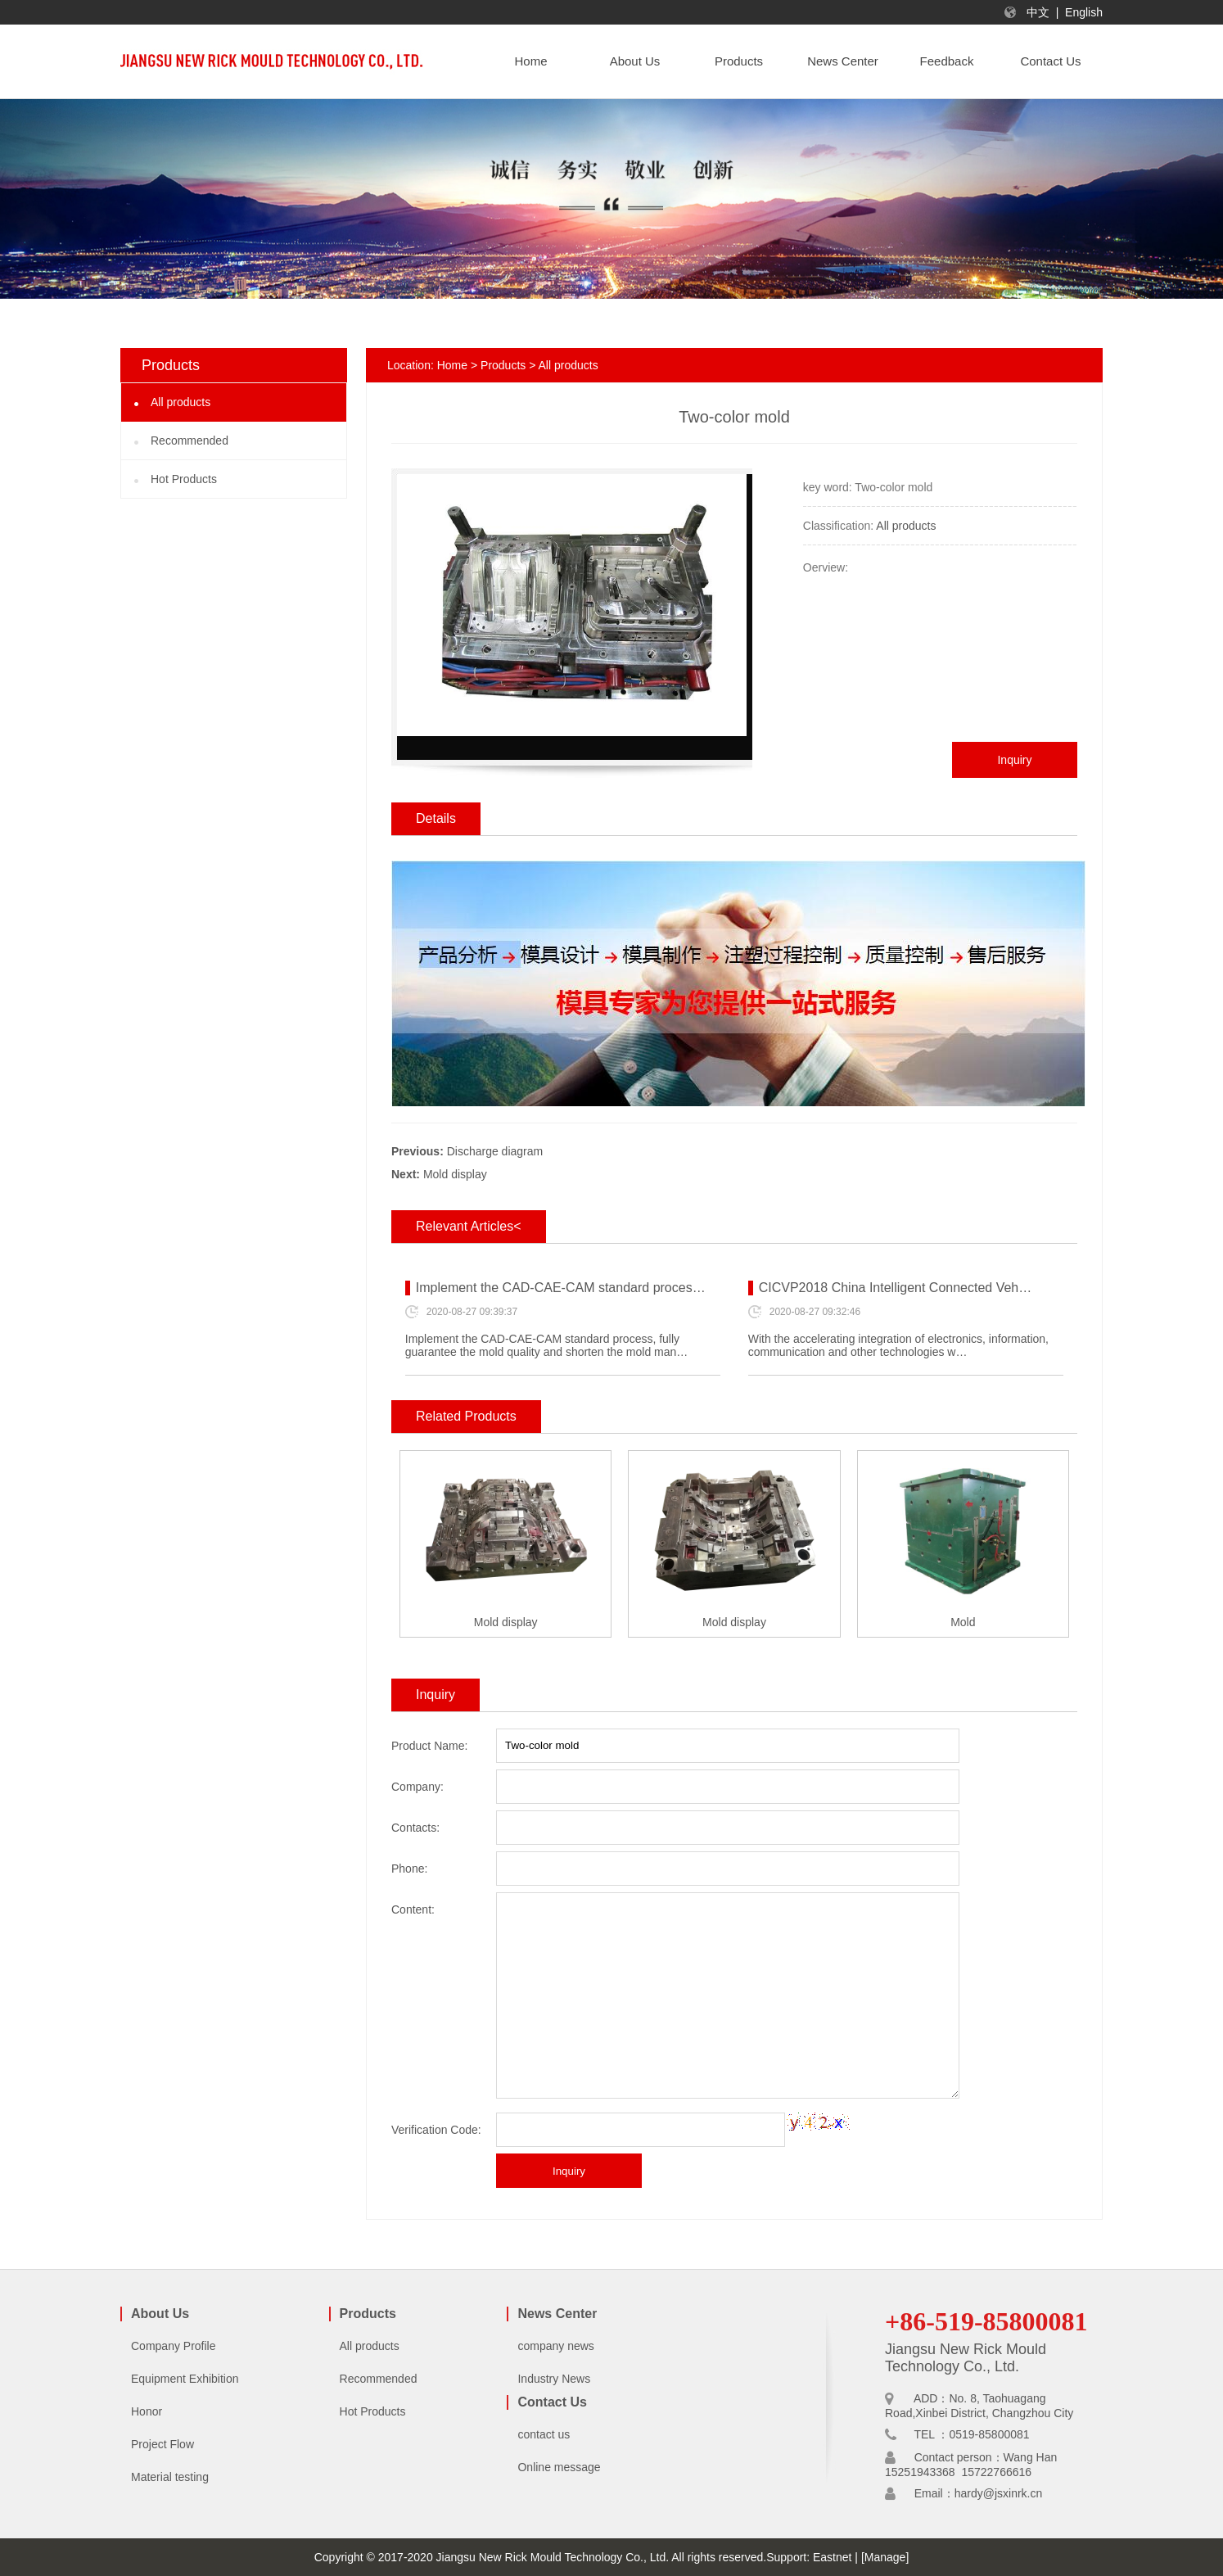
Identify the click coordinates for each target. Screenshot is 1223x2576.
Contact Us (551, 2402)
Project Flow (162, 2444)
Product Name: (429, 1745)
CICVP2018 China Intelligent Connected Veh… (895, 1288)
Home (452, 365)
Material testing (170, 2476)
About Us (160, 2314)
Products (503, 365)
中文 (1038, 12)
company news (555, 2345)
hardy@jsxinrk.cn (998, 2493)
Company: (417, 1786)
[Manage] (885, 2557)
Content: (413, 1909)
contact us (543, 2434)
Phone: (409, 1868)
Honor (146, 2411)
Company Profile (173, 2345)
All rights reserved (717, 2557)
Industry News (553, 2378)
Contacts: (415, 1827)
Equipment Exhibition (185, 2378)
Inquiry (1014, 759)
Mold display (455, 1174)
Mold (962, 1622)
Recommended (189, 440)
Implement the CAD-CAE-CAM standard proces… (561, 1288)
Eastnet (832, 2557)
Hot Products (184, 479)
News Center (557, 2314)
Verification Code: (436, 2129)
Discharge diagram (495, 1151)
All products (180, 402)
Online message (558, 2467)
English (1084, 12)
